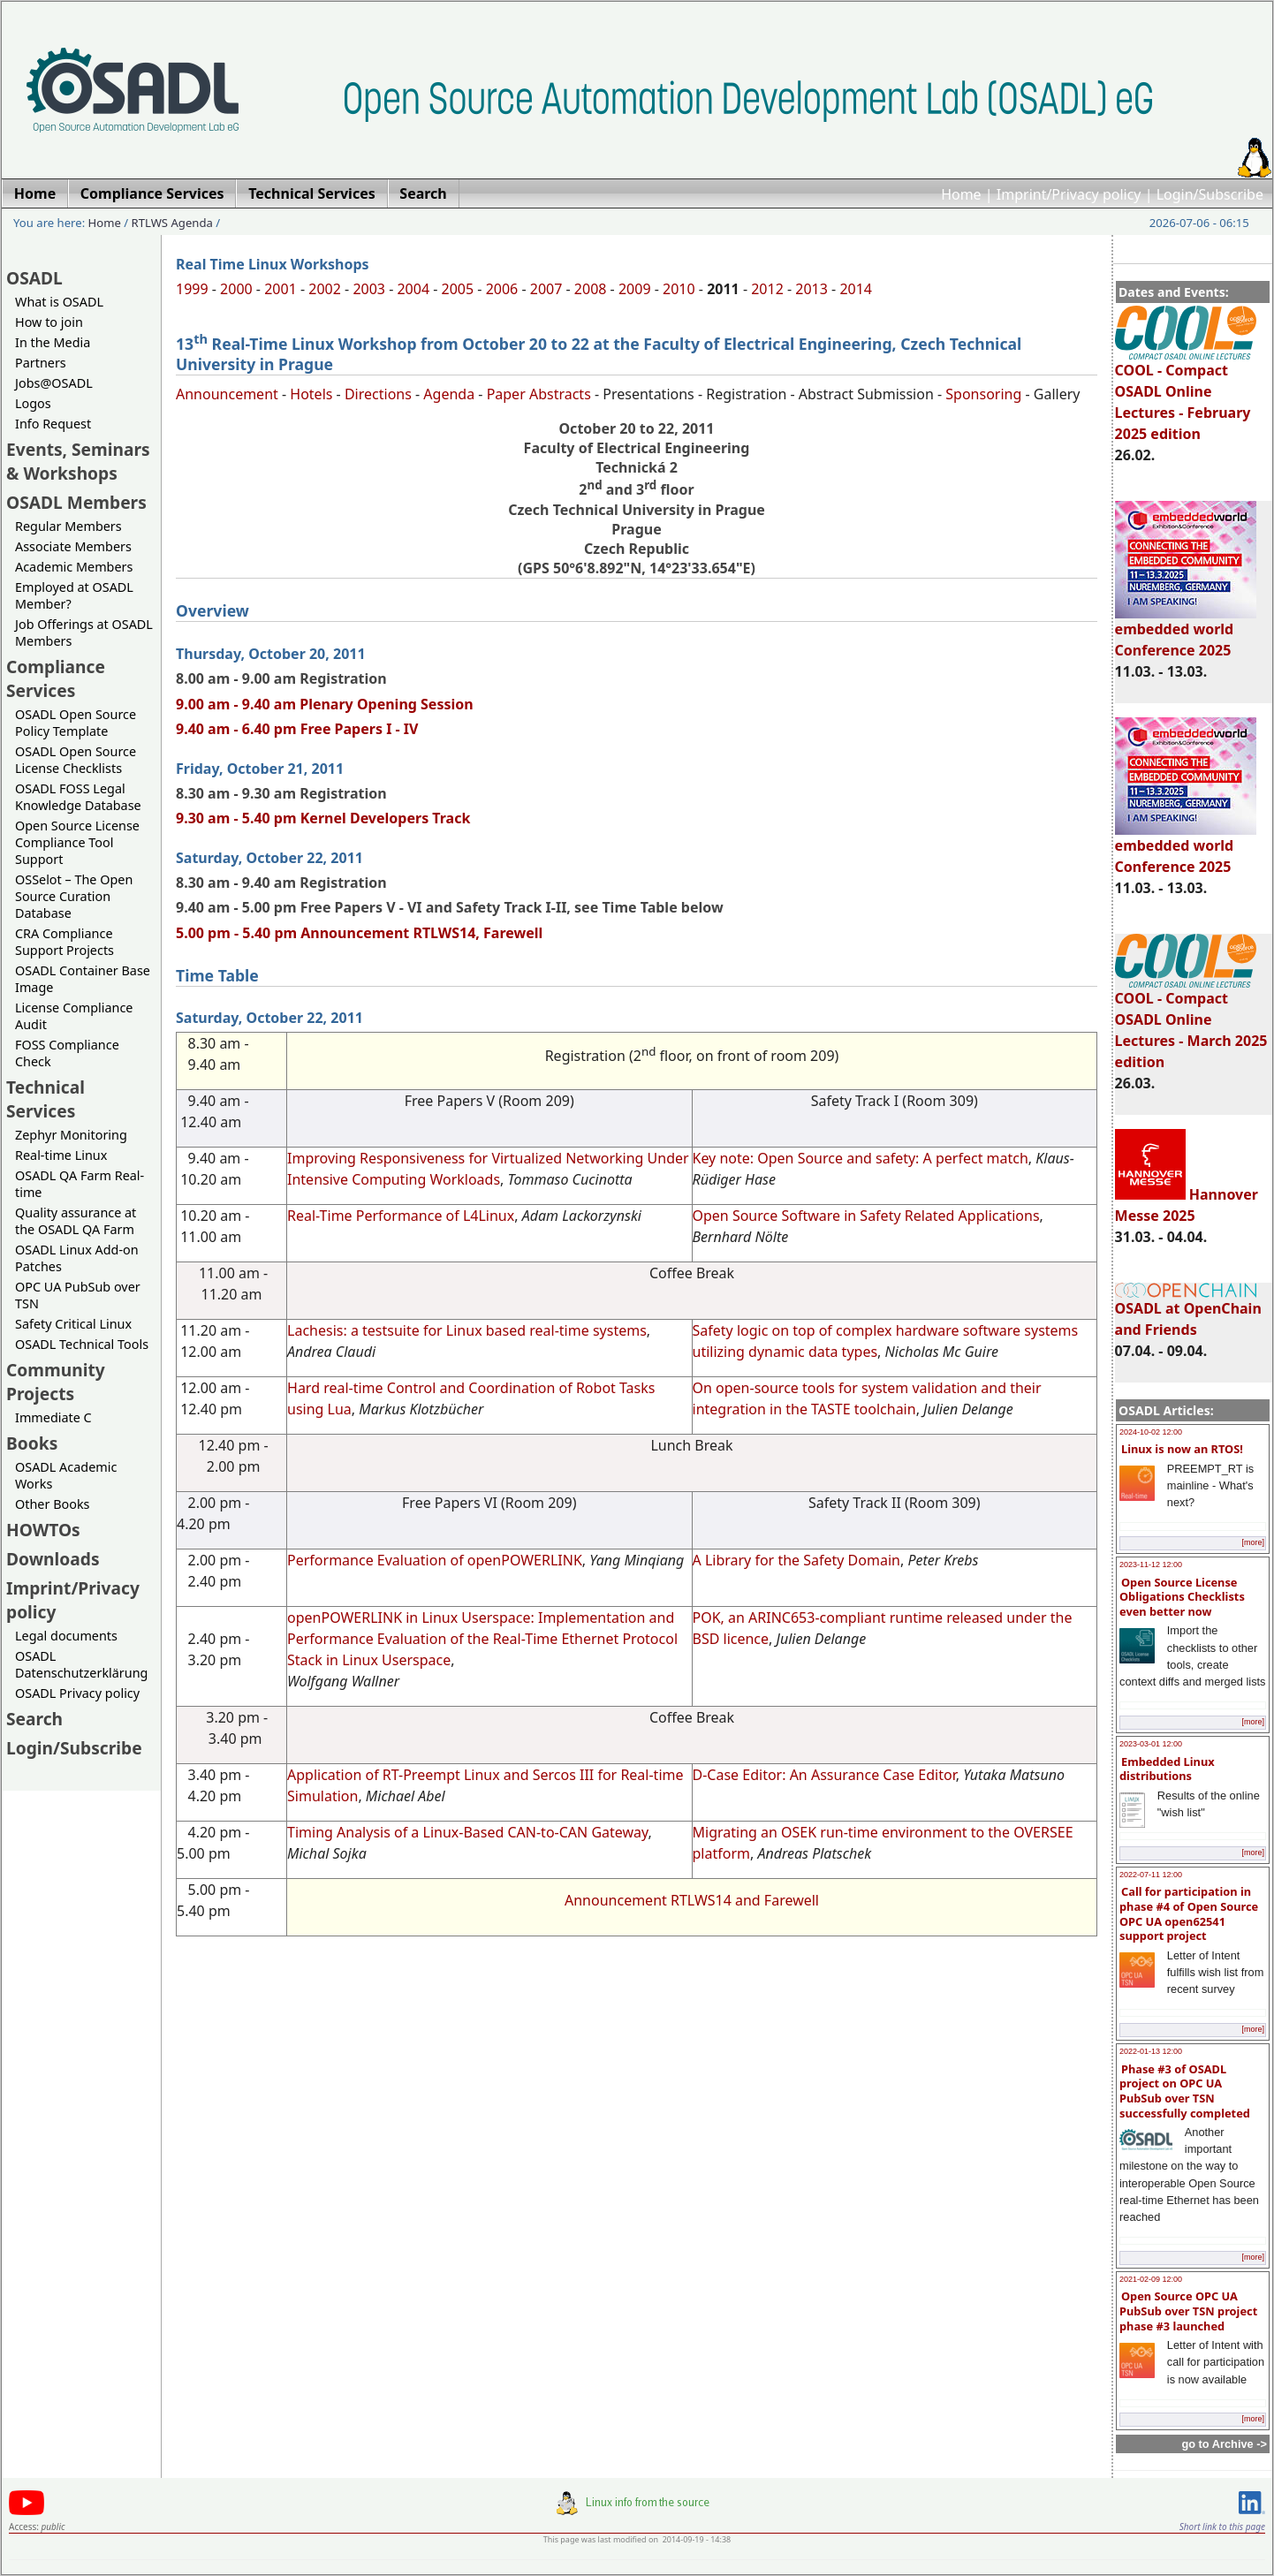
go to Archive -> (1224, 2444)
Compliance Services (55, 678)
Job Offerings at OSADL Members (84, 632)
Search (34, 1719)
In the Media (52, 342)
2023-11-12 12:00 (1150, 1564)
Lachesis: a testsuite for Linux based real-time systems (467, 1330)
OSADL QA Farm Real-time (79, 1184)
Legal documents (66, 1635)
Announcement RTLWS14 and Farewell (692, 1900)
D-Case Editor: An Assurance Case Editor (824, 1774)
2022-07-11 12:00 (1150, 1874)
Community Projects (55, 1381)
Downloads (53, 1559)
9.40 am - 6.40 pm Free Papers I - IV (297, 729)
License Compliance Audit (74, 1016)
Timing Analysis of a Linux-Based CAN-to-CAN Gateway (467, 1832)
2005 (458, 289)
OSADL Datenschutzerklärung (81, 1664)
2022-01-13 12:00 (1150, 2051)
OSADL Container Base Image (82, 979)
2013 (811, 289)
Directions (378, 394)
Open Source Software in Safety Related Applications (866, 1215)
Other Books (52, 1504)
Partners (40, 362)
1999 (192, 289)
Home (961, 194)
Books (31, 1443)
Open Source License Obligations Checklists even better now (1182, 1596)
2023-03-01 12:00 (1150, 1743)
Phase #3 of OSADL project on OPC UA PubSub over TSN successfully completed (1184, 2091)
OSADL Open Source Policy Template (75, 722)
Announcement (227, 394)
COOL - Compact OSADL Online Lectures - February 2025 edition (1185, 394)
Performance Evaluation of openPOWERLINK (434, 1560)
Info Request (53, 423)
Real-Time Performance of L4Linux (400, 1215)
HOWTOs (43, 1530)
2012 (767, 289)
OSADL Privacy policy (77, 1693)
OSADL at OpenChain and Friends (1188, 1310)
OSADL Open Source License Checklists (75, 760)
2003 (369, 289)
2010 (679, 289)
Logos (33, 403)
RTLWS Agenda (172, 223)
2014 (855, 289)
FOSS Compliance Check (67, 1053)
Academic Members (74, 566)
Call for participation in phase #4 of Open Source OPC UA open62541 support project (1188, 1913)
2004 (413, 289)
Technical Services (45, 1099)
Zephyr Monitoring (71, 1134)
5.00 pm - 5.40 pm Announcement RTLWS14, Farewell (359, 933)
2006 (502, 289)
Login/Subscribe (1209, 194)
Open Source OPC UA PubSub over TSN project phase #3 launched (1188, 2310)
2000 (236, 289)
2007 (546, 289)
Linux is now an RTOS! (1182, 1449)
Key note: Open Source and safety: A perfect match (860, 1158)
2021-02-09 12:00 (1150, 2279)
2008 (590, 289)
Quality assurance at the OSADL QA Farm (75, 1221)
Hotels (311, 394)
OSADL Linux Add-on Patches (77, 1258)
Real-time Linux (61, 1155)
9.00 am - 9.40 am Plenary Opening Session (325, 704)
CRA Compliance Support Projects (64, 941)
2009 (634, 289)
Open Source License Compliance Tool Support (77, 842)
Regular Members (68, 526)
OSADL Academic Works (66, 1475)
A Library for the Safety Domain (796, 1560)
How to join (49, 322)
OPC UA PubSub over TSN (77, 1295)
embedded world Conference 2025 (1185, 631)
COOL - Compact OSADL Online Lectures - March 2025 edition (1191, 1022)
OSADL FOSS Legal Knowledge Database (78, 797)
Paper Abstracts (539, 394)
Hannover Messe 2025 (1186, 1205)
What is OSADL (59, 301)
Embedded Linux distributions (1167, 1769)
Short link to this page (1222, 2526)
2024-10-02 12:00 (1150, 1432)
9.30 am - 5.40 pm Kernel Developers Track (323, 818)
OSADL (34, 278)
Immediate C (53, 1417)
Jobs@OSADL (54, 383)
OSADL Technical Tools (81, 1344)
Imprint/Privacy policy (1069, 194)
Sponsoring (983, 394)
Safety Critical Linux (73, 1323)
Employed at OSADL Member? (74, 595)
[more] (1252, 1542)
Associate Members (73, 546)
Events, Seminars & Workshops (78, 461)
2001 (280, 289)
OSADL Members (76, 502)
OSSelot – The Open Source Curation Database (74, 896)
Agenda (448, 394)
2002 (324, 289)
